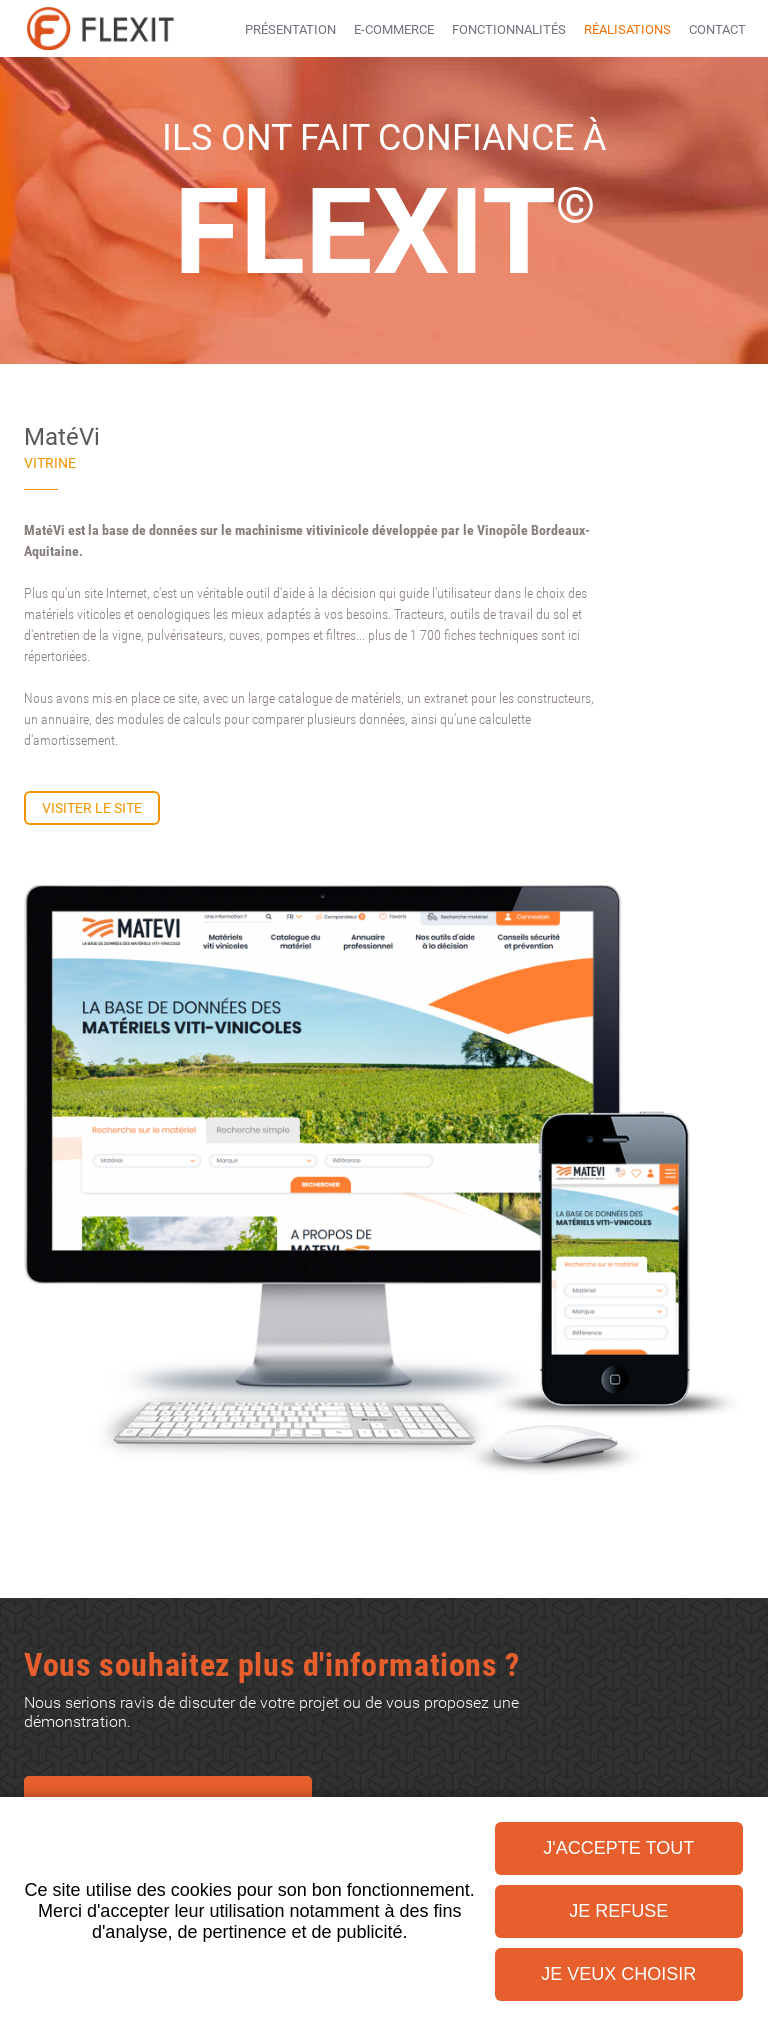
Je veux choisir (618, 1974)
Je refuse (618, 1911)
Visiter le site (92, 808)
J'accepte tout (618, 1848)
